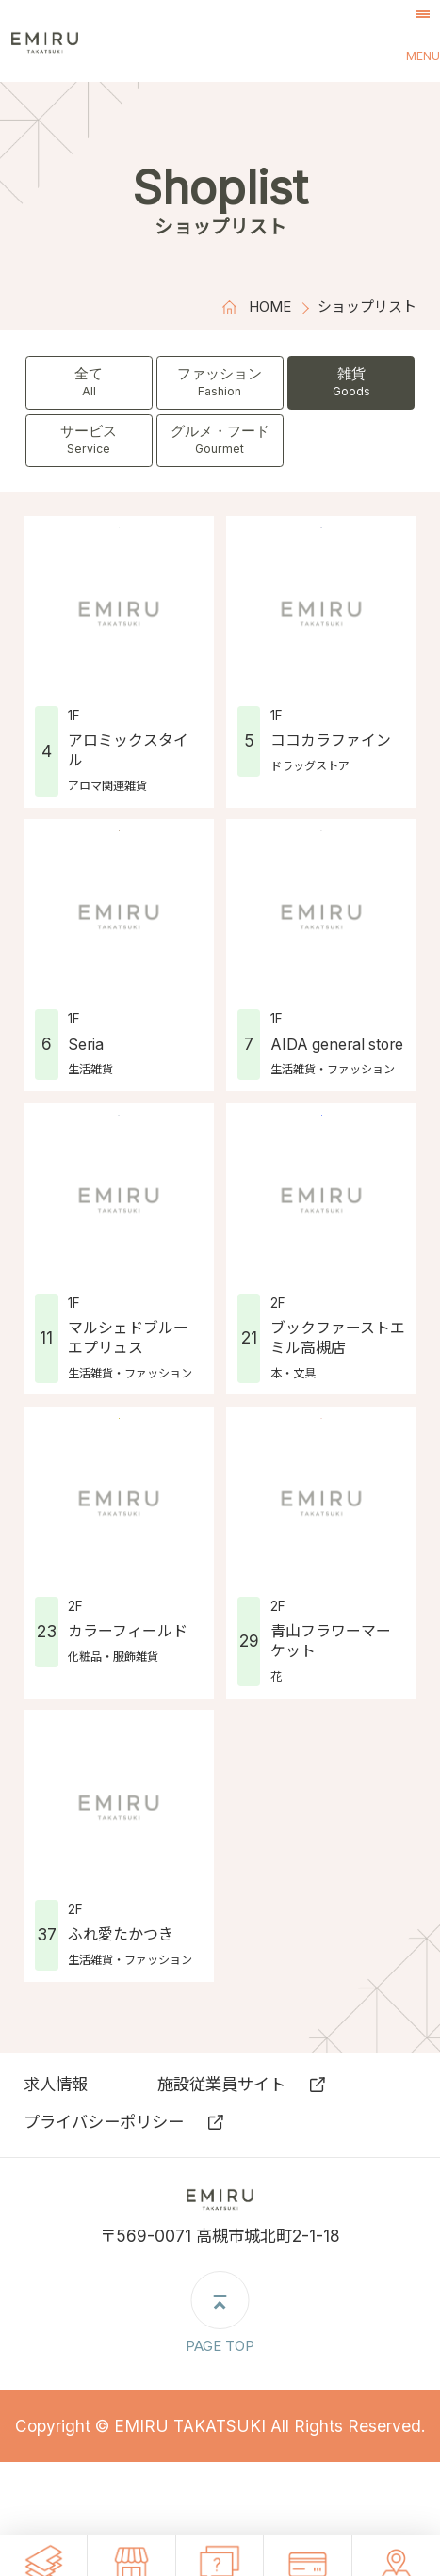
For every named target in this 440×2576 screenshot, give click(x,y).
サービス (89, 440)
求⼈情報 (56, 2084)
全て (89, 382)
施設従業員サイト (221, 2084)
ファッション (220, 382)
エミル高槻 (90, 40)
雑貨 (351, 382)
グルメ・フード (220, 440)
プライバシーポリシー (104, 2122)
